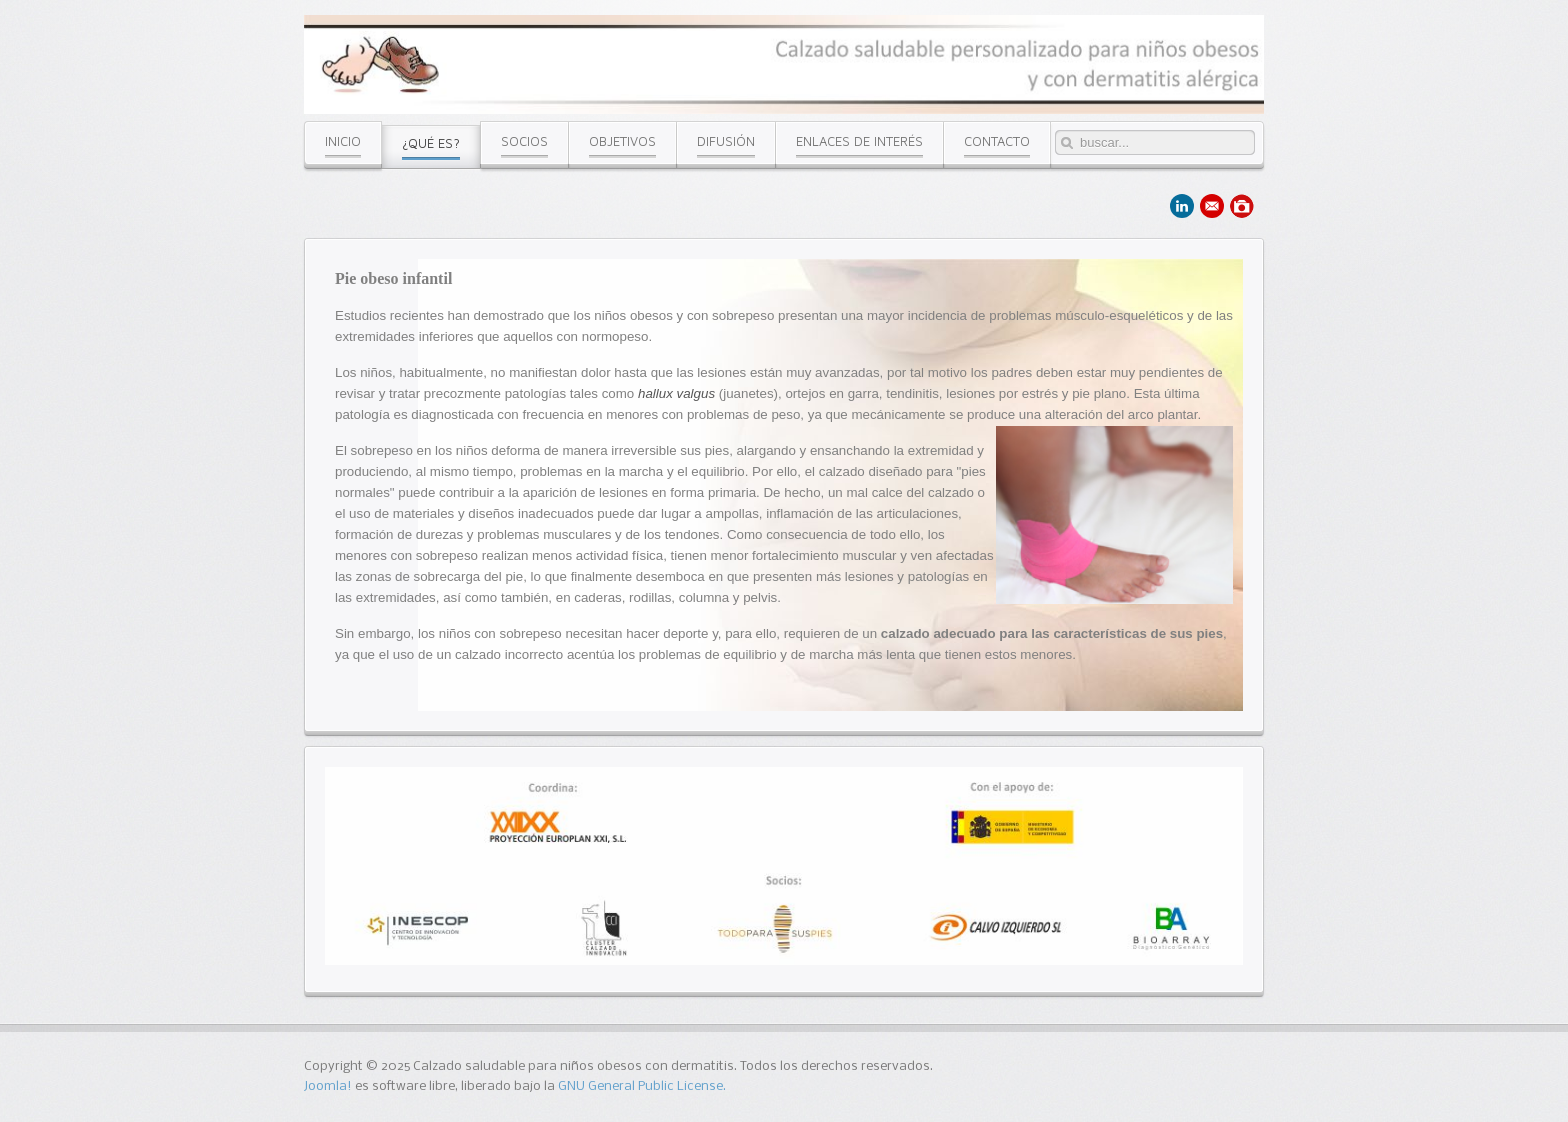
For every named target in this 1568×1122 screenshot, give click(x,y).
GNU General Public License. (642, 1086)
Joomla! (328, 1086)
